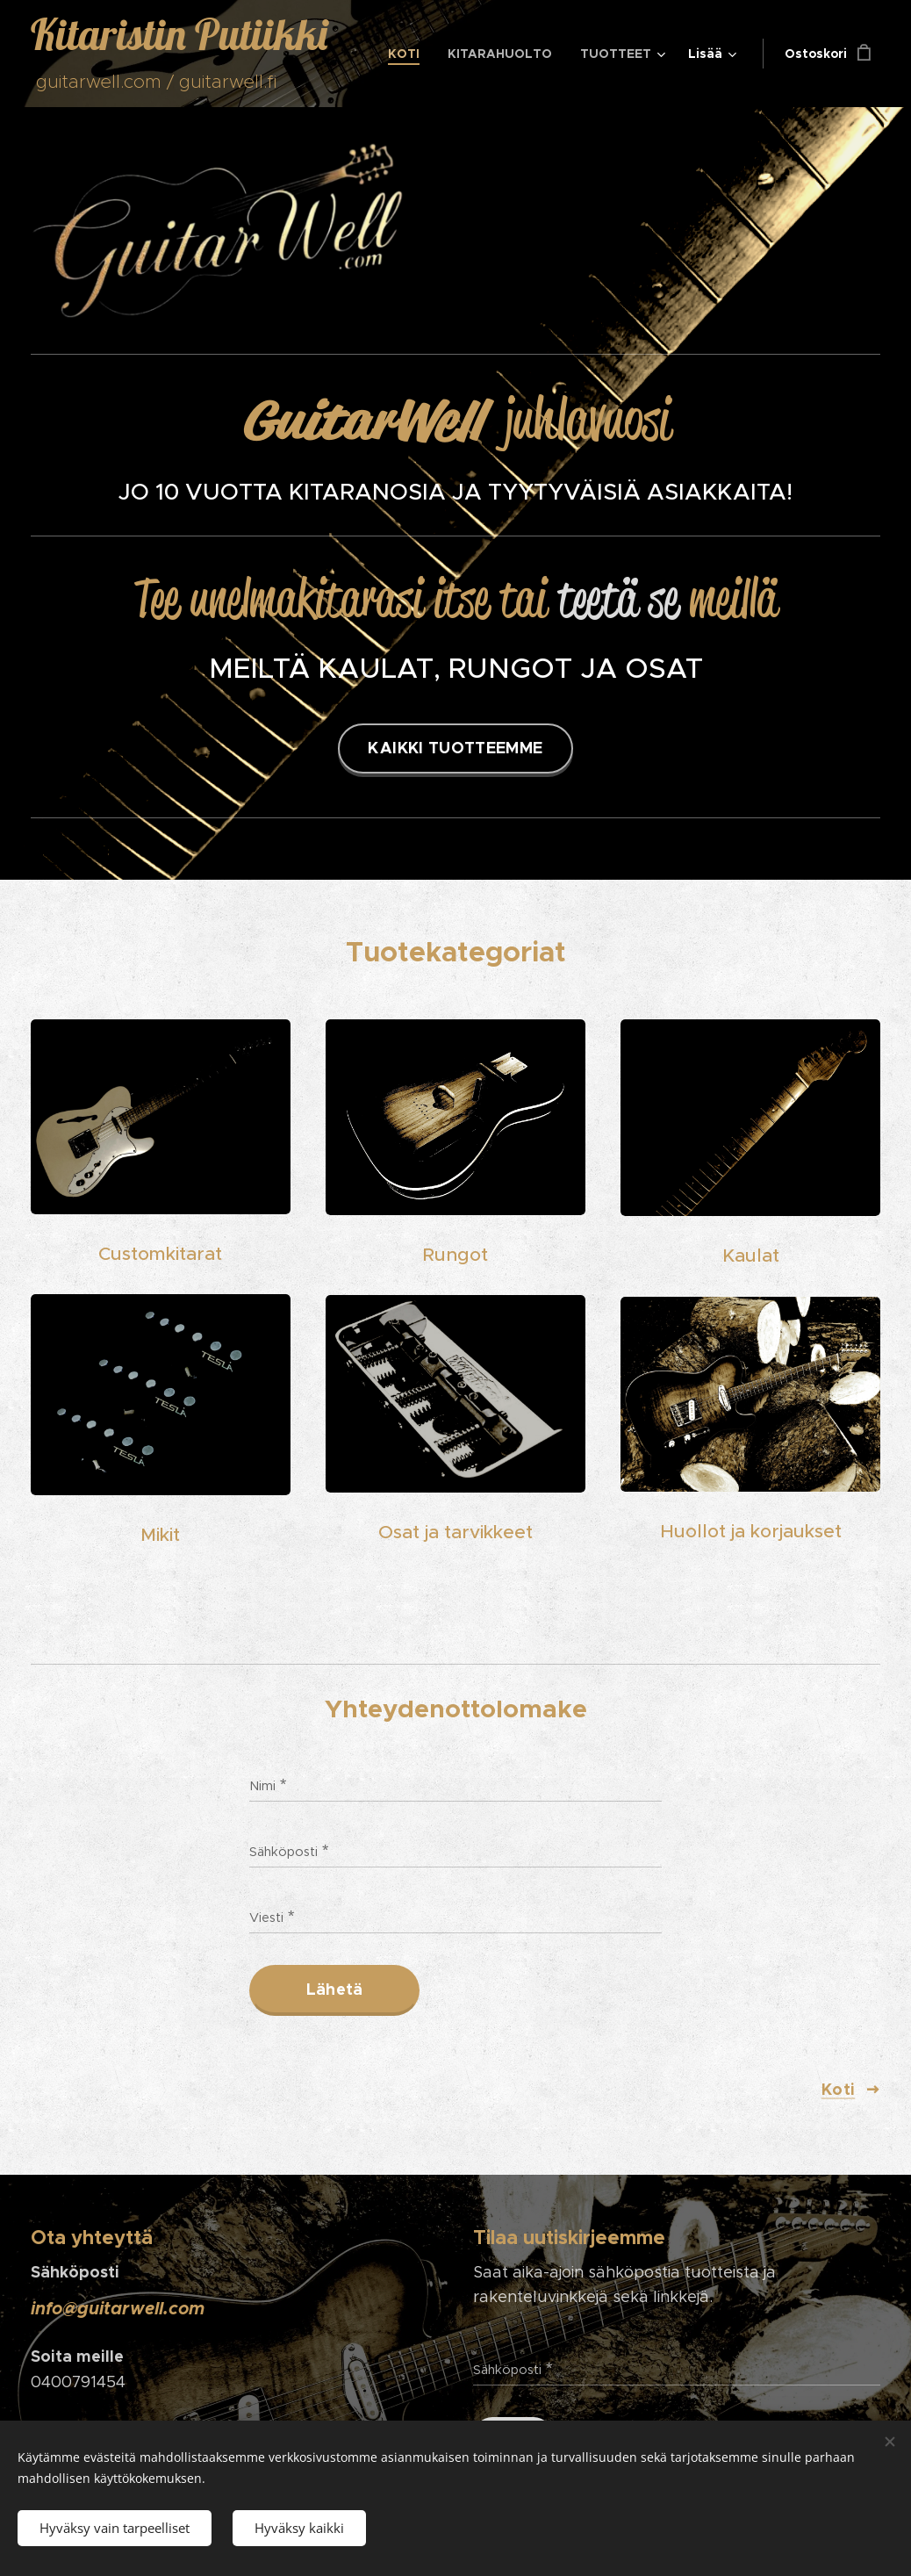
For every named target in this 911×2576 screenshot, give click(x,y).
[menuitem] (409, 54)
